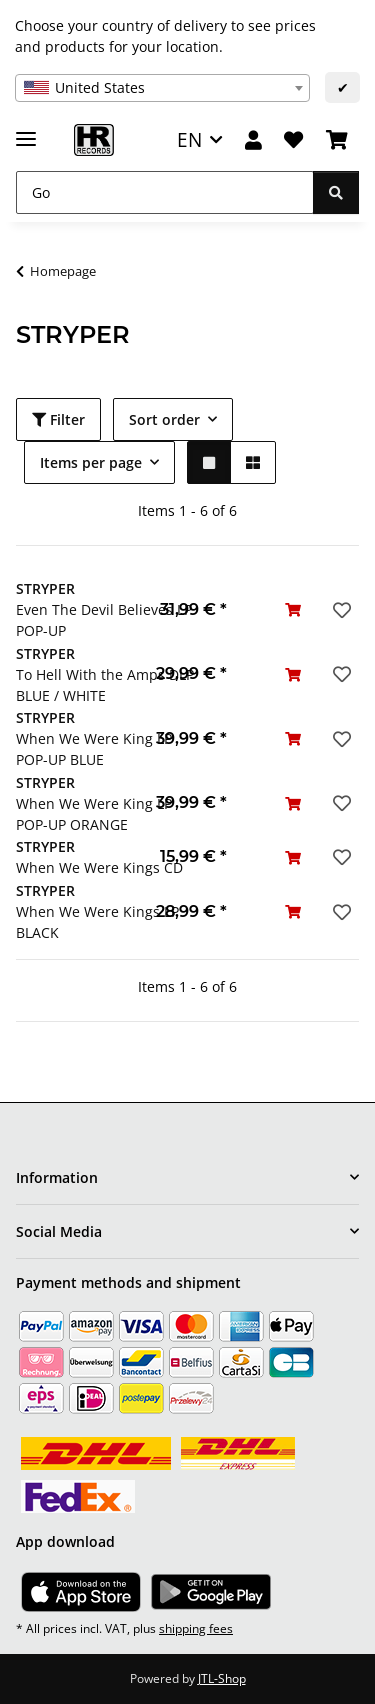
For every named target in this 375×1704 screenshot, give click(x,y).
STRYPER (45, 588)
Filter (58, 419)
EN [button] (189, 139)
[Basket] (337, 140)
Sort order (164, 419)
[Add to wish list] (340, 610)
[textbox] (162, 88)
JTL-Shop (222, 1678)
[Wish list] (293, 140)
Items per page (91, 462)
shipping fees (196, 1628)
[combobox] (162, 88)
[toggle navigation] (26, 130)
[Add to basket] (293, 609)
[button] (253, 140)
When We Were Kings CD (99, 867)
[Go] (165, 192)
